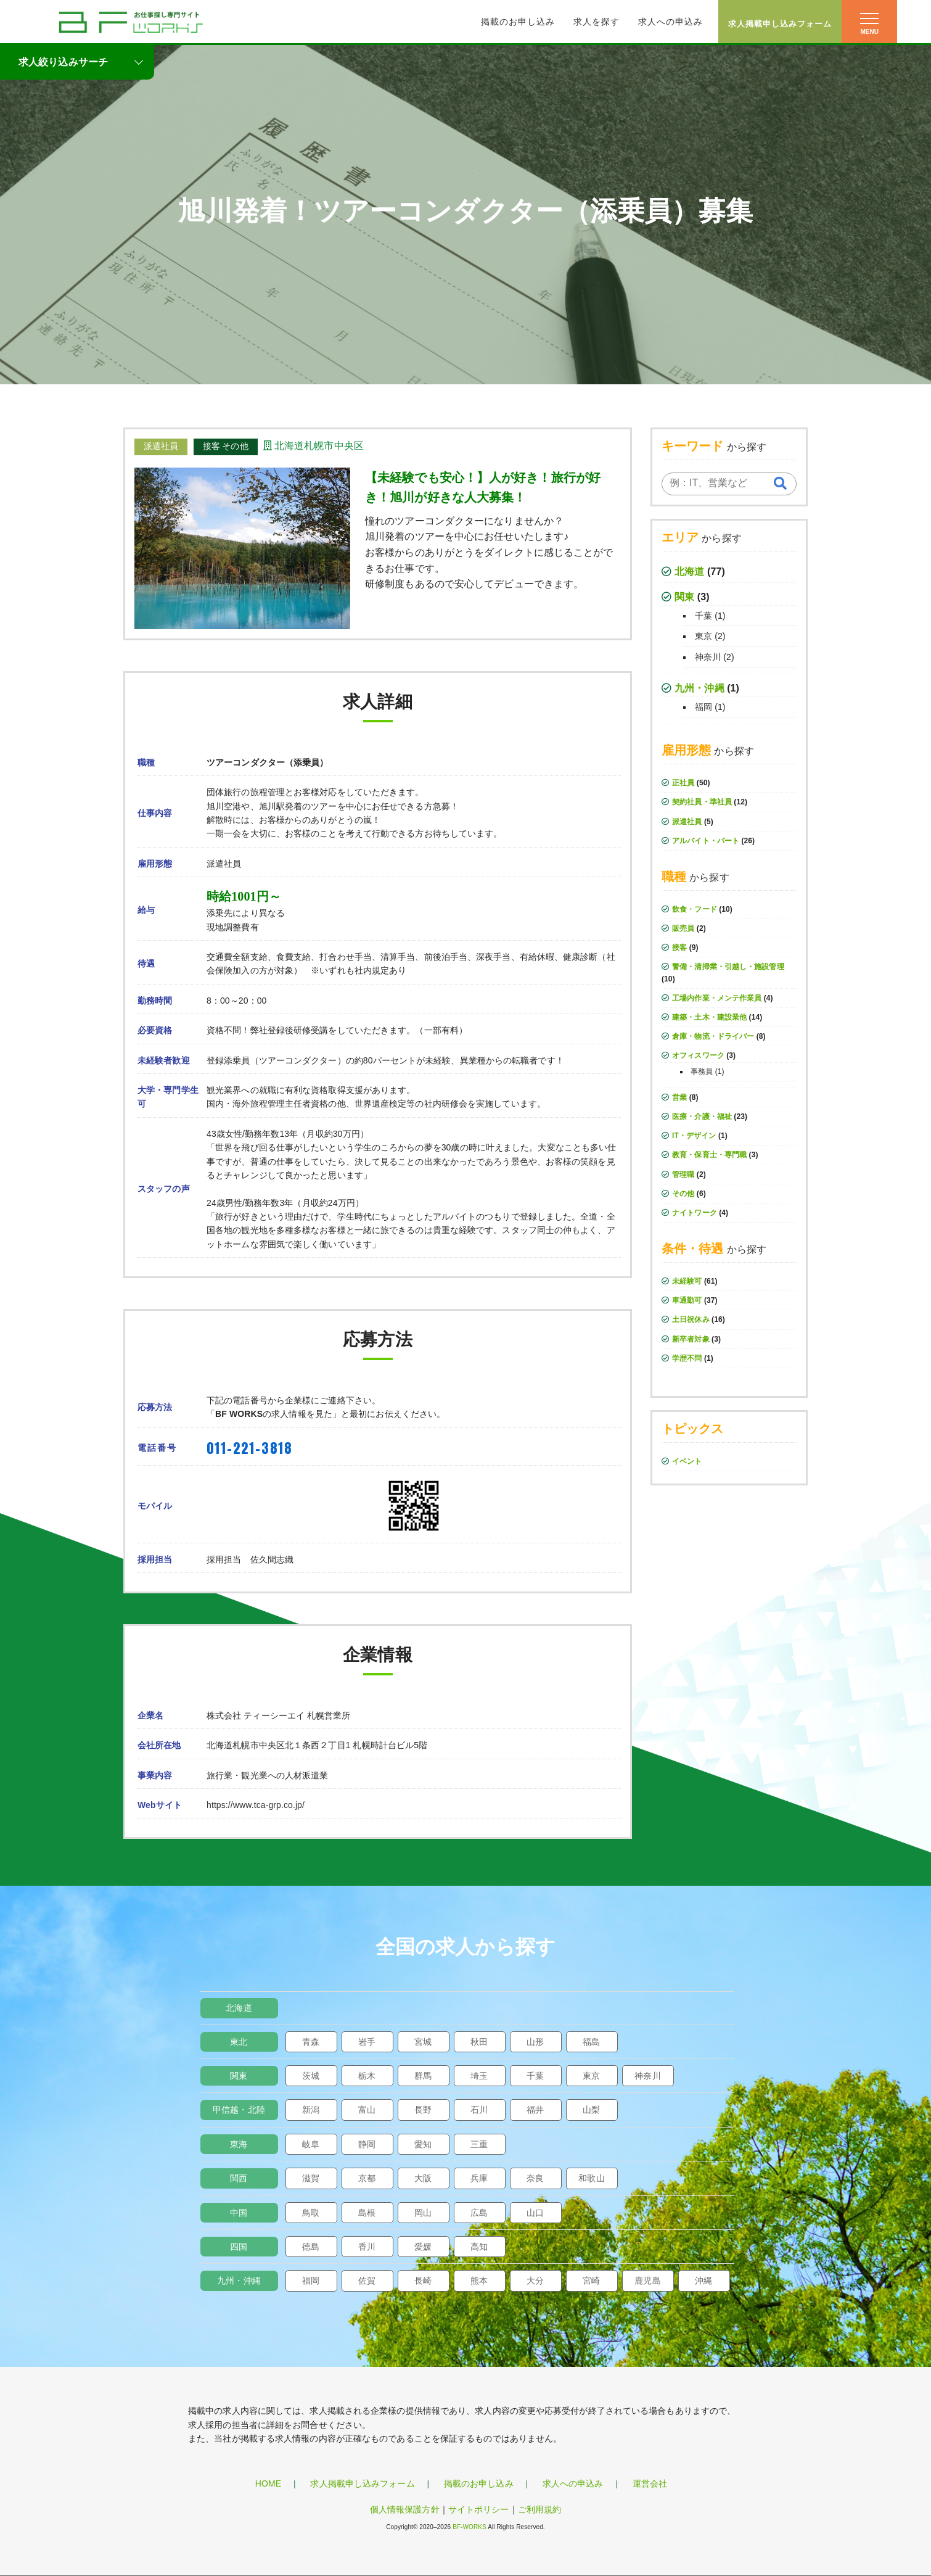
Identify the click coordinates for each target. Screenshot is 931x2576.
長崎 (423, 2280)
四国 (238, 2247)
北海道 (689, 571)
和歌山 (591, 2178)
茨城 (310, 2076)
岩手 (366, 2042)
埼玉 (479, 2076)
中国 (238, 2213)
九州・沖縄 (699, 688)
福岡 (703, 707)
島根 (366, 2213)
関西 (238, 2178)
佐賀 (366, 2280)
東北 (238, 2042)
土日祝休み (691, 1319)
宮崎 (591, 2280)
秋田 (479, 2042)
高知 (479, 2247)
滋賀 (310, 2178)
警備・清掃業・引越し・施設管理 (728, 966)
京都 (366, 2178)
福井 (535, 2110)
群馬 (423, 2076)
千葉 (703, 616)
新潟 (310, 2110)
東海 (238, 2144)
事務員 (702, 1071)
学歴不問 (687, 1358)
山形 (535, 2042)
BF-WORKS (469, 2527)
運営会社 (650, 2483)
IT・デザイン (694, 1135)
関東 (684, 597)
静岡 (366, 2144)
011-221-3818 (249, 1448)
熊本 (479, 2280)
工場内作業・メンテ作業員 (716, 998)
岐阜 (310, 2144)
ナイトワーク (694, 1212)
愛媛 (423, 2247)
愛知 (423, 2144)
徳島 (310, 2247)
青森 (310, 2042)
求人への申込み (670, 22)
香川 (366, 2247)
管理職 (683, 1174)
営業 (679, 1097)
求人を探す (596, 22)
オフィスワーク (698, 1055)
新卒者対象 (691, 1339)
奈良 (535, 2178)
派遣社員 (687, 821)
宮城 (423, 2042)
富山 (366, 2110)
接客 (679, 947)
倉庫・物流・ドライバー (713, 1036)
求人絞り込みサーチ (63, 62)
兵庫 (479, 2178)
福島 (591, 2042)
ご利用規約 (540, 2509)
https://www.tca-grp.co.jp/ (256, 1805)
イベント (687, 1461)
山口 (535, 2213)
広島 (479, 2213)
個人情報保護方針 (405, 2509)
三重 (479, 2144)
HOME (268, 2483)
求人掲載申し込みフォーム (780, 23)
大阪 (423, 2178)
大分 (535, 2280)
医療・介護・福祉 (702, 1116)
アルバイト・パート (705, 840)
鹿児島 (647, 2280)
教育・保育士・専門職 (709, 1154)
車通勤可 (687, 1300)
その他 (683, 1193)
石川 (479, 2110)
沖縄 (703, 2280)
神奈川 (708, 657)
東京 (703, 636)
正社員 (683, 782)
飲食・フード (694, 909)
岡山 (423, 2213)
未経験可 (687, 1281)
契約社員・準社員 (702, 802)
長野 (423, 2110)
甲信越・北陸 (239, 2110)
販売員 (683, 928)
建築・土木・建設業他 (709, 1017)
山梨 (591, 2110)
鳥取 (310, 2213)
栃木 (366, 2076)
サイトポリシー (478, 2509)
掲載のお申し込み (518, 22)
